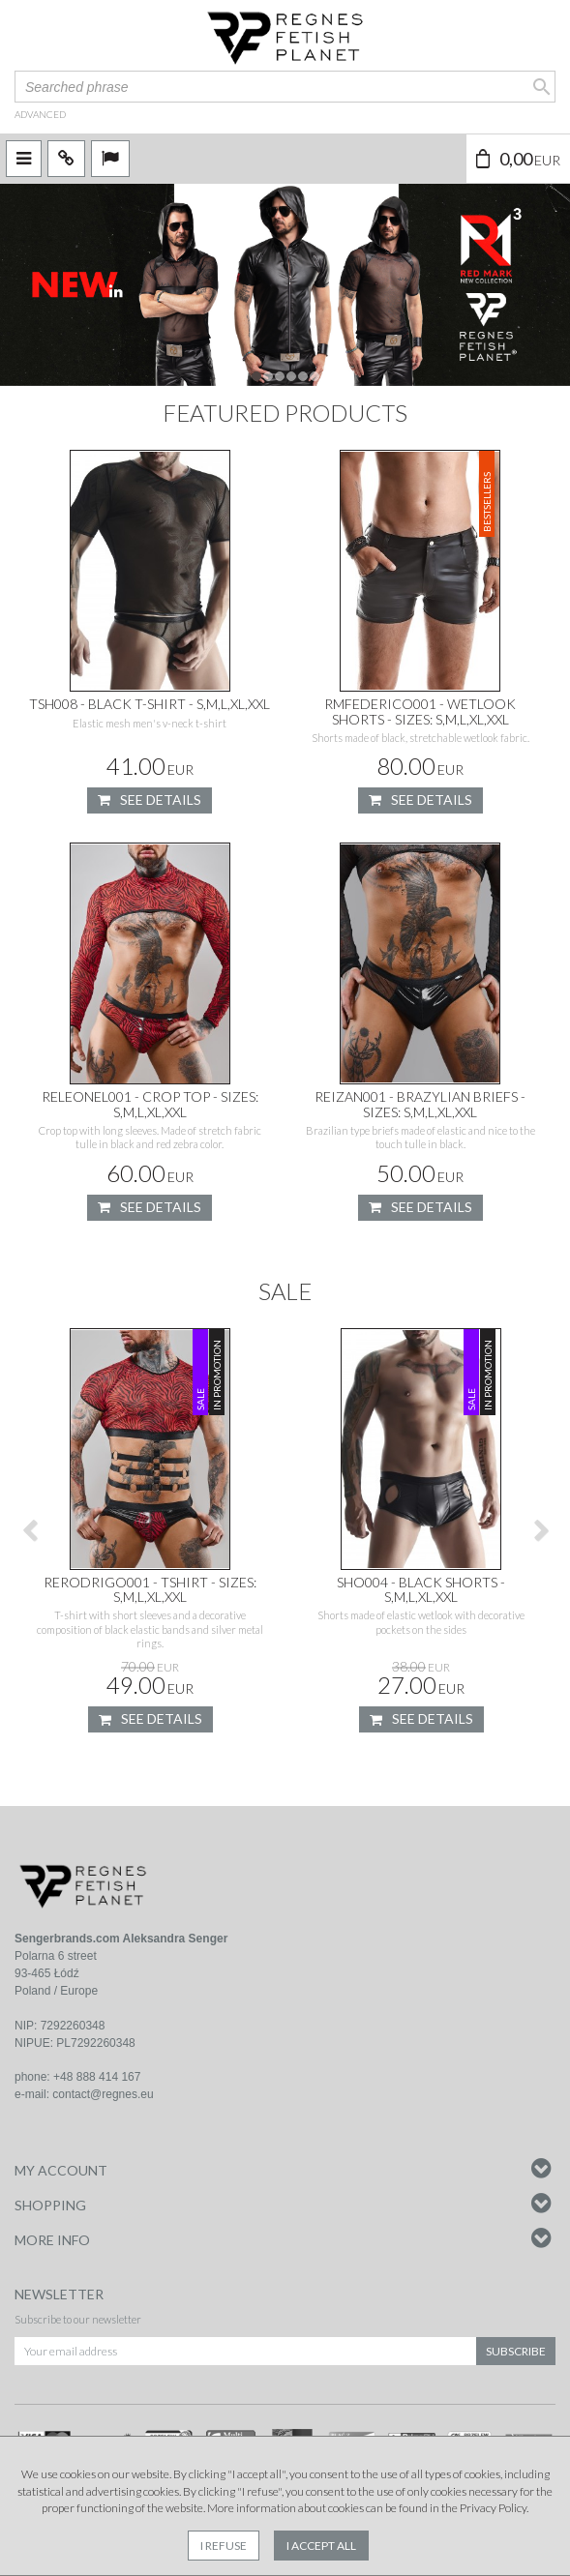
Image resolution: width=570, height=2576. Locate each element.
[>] (540, 1530)
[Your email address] (245, 2351)
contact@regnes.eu (102, 2094)
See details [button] (149, 800)
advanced (40, 114)
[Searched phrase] (285, 87)
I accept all (321, 2545)
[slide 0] (285, 285)
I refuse (223, 2545)
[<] (29, 1530)
